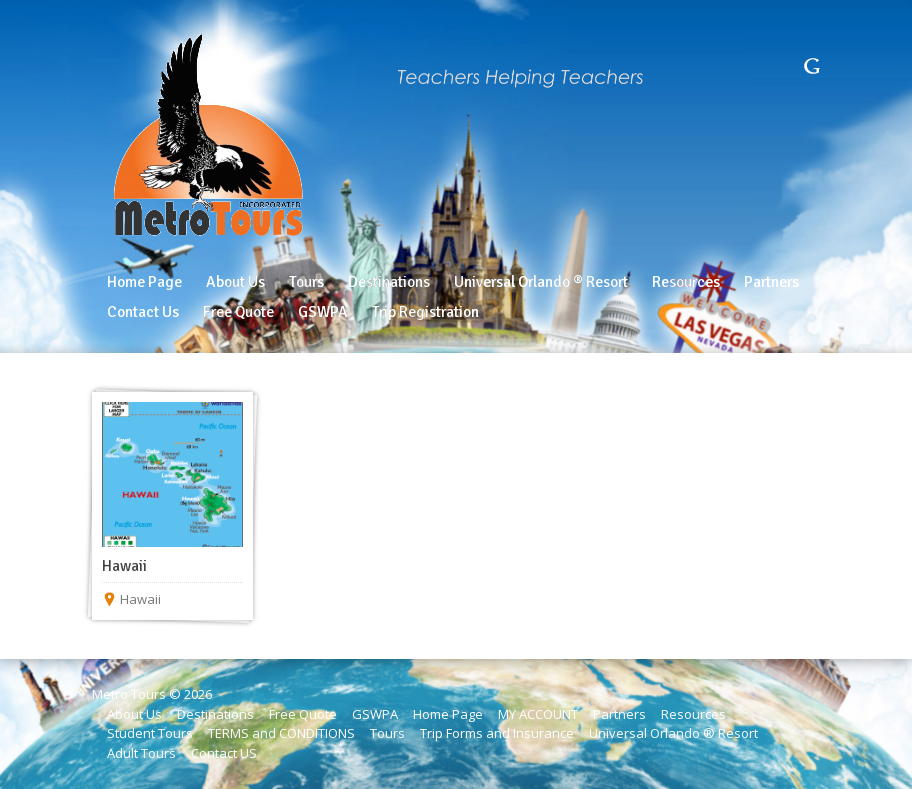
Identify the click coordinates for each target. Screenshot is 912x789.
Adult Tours (141, 753)
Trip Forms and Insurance (497, 733)
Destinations (215, 714)
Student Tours (150, 733)
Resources (693, 714)
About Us (134, 714)
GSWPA (375, 714)
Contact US (224, 753)
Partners (619, 714)
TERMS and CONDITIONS (281, 733)
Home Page (448, 714)
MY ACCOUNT (538, 714)
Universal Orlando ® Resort (673, 733)
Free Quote (303, 714)
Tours (387, 733)
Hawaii (124, 566)
